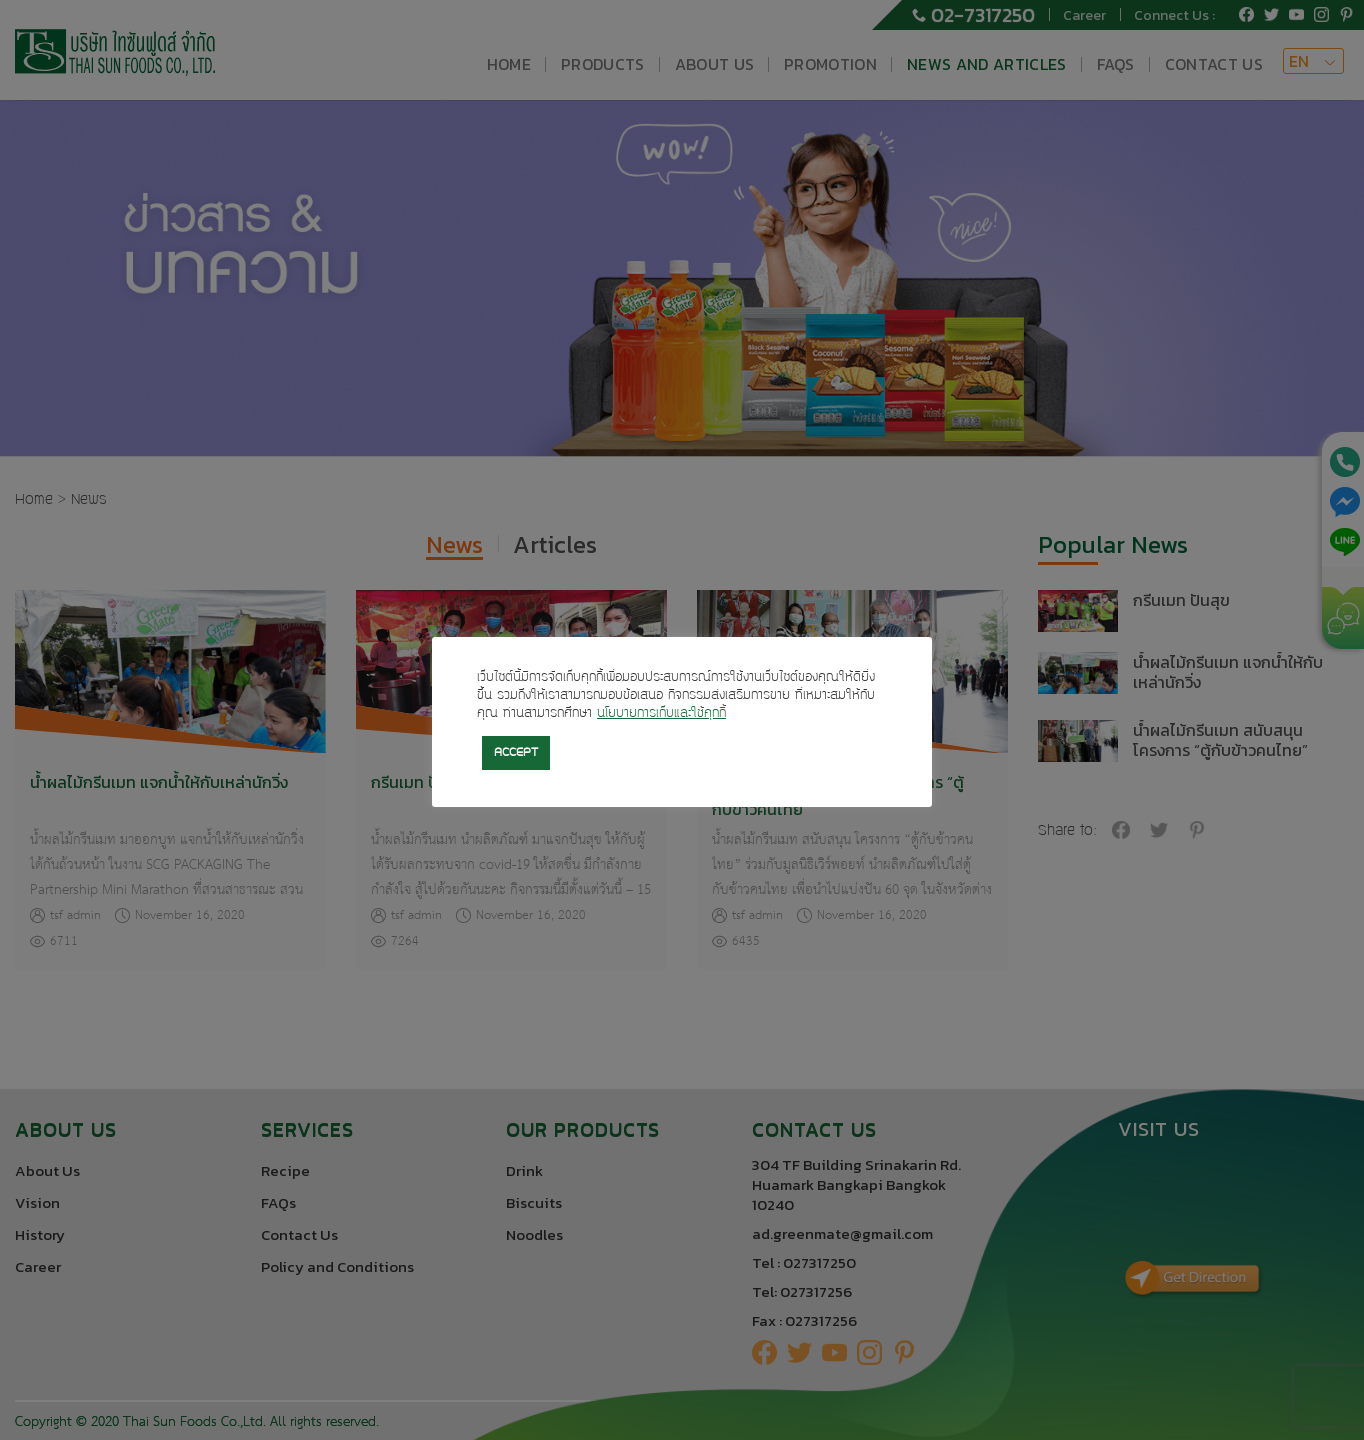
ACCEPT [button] (516, 753)
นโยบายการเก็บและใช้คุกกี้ (661, 714)
